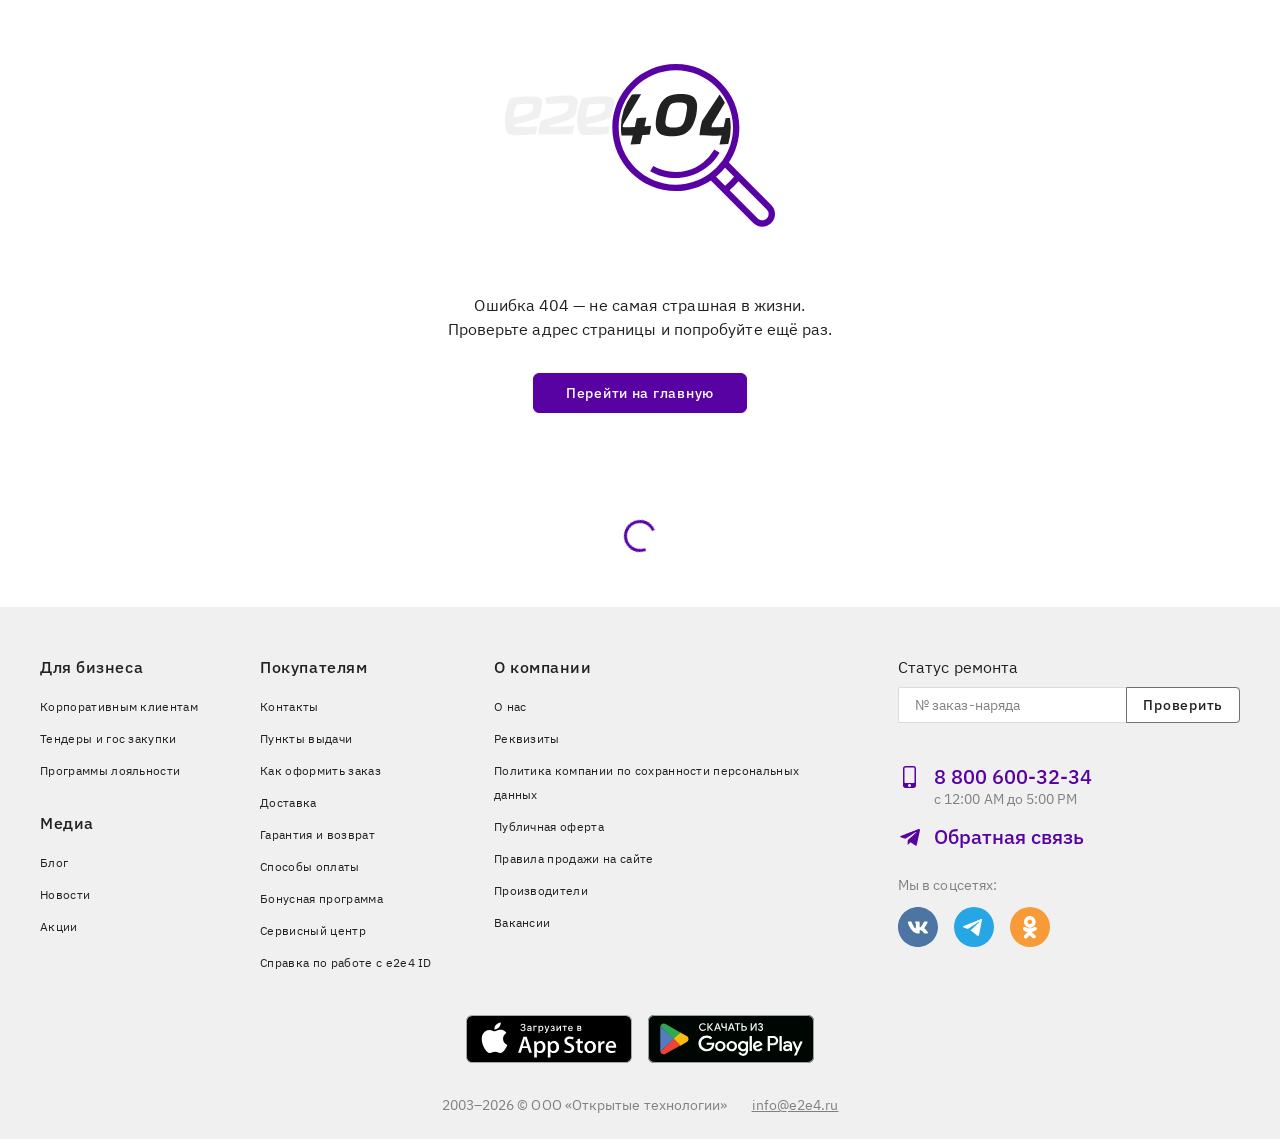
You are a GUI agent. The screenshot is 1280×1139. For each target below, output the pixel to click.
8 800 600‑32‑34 (995, 776)
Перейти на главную (640, 393)
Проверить (1182, 705)
